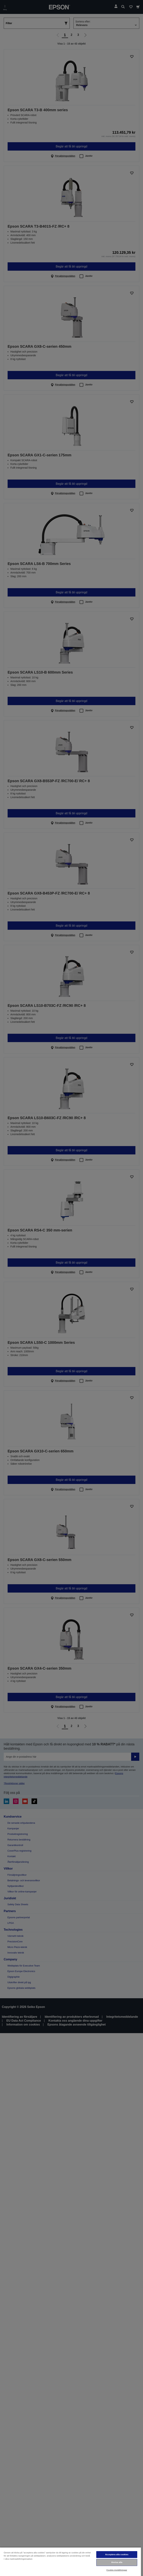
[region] (70, 2561)
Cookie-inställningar (116, 2570)
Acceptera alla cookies (116, 2554)
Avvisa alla (116, 2562)
